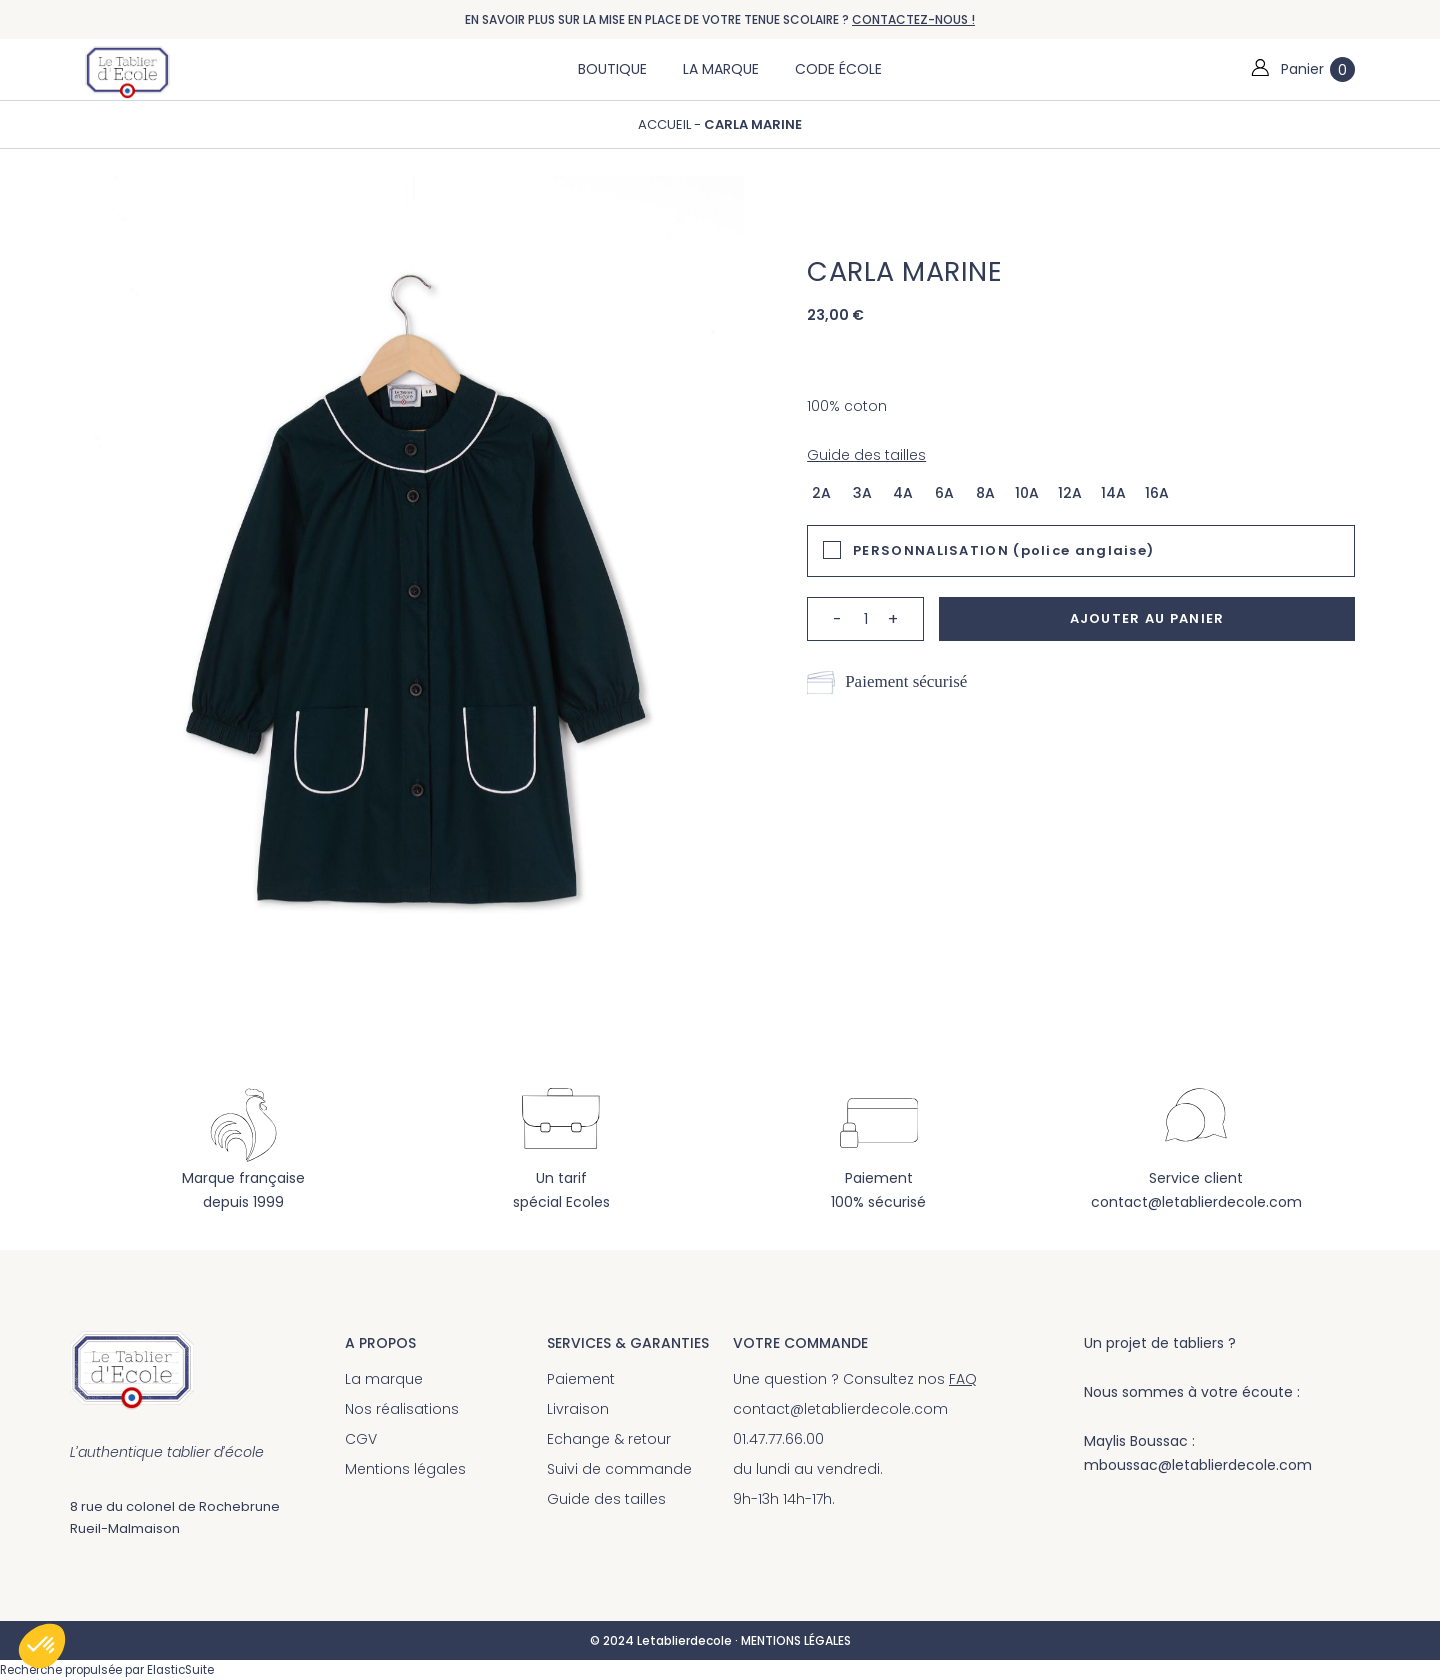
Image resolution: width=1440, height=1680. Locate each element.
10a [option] (1027, 493)
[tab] (1081, 551)
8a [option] (985, 493)
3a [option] (862, 493)
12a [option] (1070, 493)
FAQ (963, 1379)
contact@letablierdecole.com (1196, 1202)
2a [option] (821, 493)
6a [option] (944, 493)
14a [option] (1113, 493)
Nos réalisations (402, 1409)
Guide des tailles (866, 455)
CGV (361, 1439)
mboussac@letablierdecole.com (1198, 1465)
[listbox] (996, 492)
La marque (384, 1379)
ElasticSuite (180, 1670)
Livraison (578, 1409)
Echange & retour (609, 1439)
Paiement (581, 1379)
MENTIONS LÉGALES (796, 1640)
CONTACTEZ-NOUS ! (913, 19)
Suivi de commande (619, 1469)
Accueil (664, 124)
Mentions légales (405, 1469)
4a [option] (903, 493)
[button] (42, 1646)
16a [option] (1157, 493)
